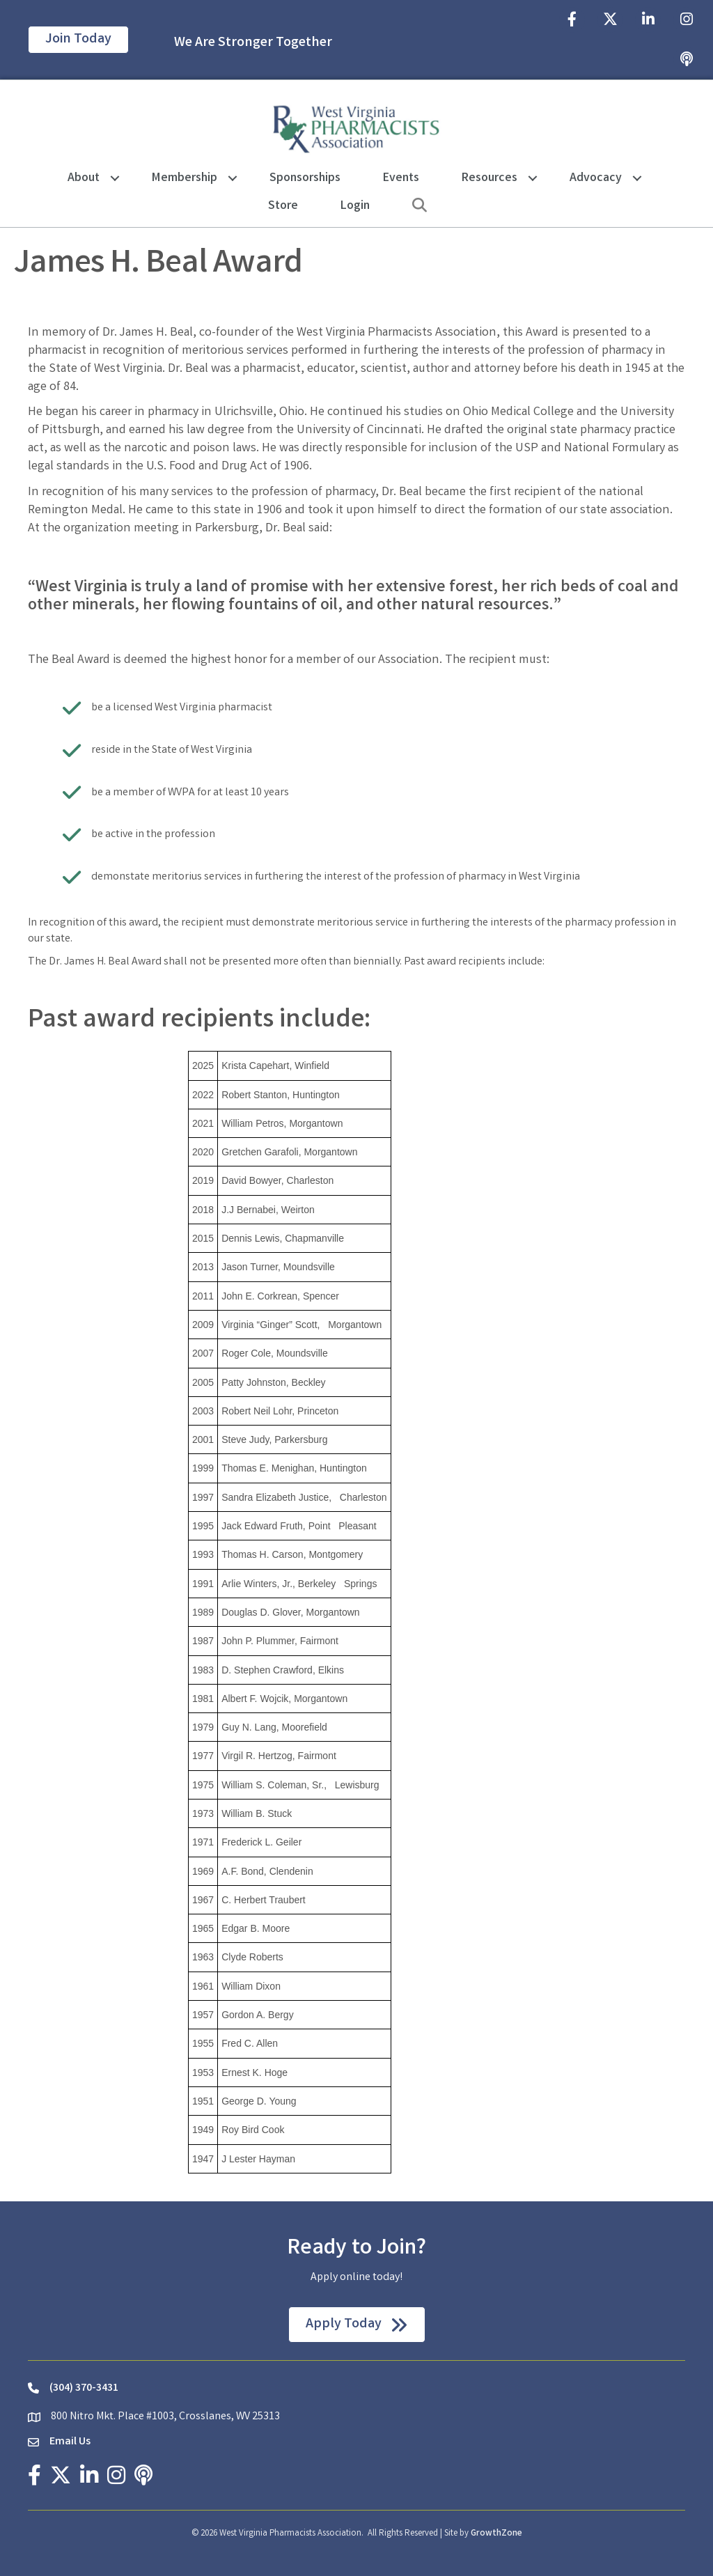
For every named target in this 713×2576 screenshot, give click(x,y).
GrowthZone (496, 2533)
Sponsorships (304, 178)
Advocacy (596, 178)
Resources (489, 178)
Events (401, 178)
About (84, 178)
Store (283, 206)
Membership (184, 178)
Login (355, 206)
